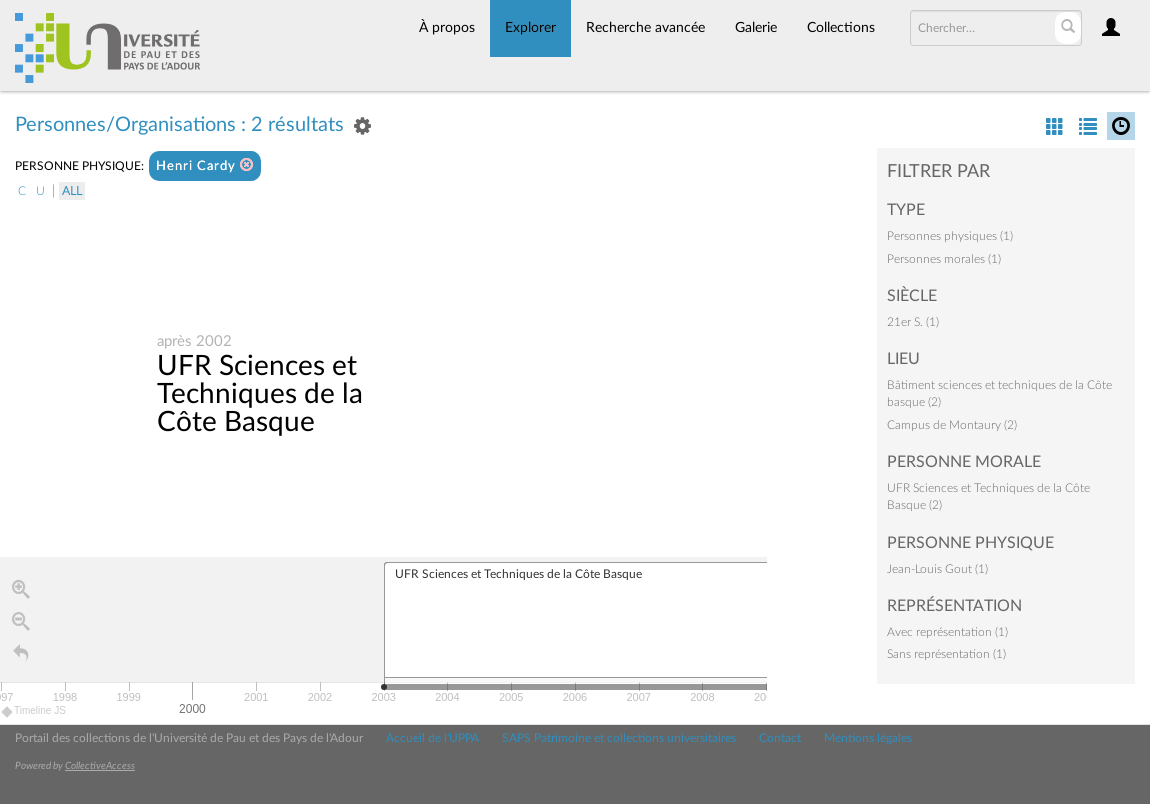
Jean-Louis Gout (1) (937, 569)
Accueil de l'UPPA (432, 738)
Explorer (530, 28)
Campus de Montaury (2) (952, 425)
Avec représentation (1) (947, 632)
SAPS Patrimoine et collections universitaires (619, 738)
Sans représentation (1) (946, 654)
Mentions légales (868, 738)
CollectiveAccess (100, 766)
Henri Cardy (205, 165)
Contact (780, 738)
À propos (447, 28)
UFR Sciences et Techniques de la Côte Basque (260, 395)
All (72, 191)
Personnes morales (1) (944, 259)
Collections (841, 28)
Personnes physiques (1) (950, 236)
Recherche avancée (645, 28)
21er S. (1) (913, 322)
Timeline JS (34, 713)
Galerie (756, 28)
